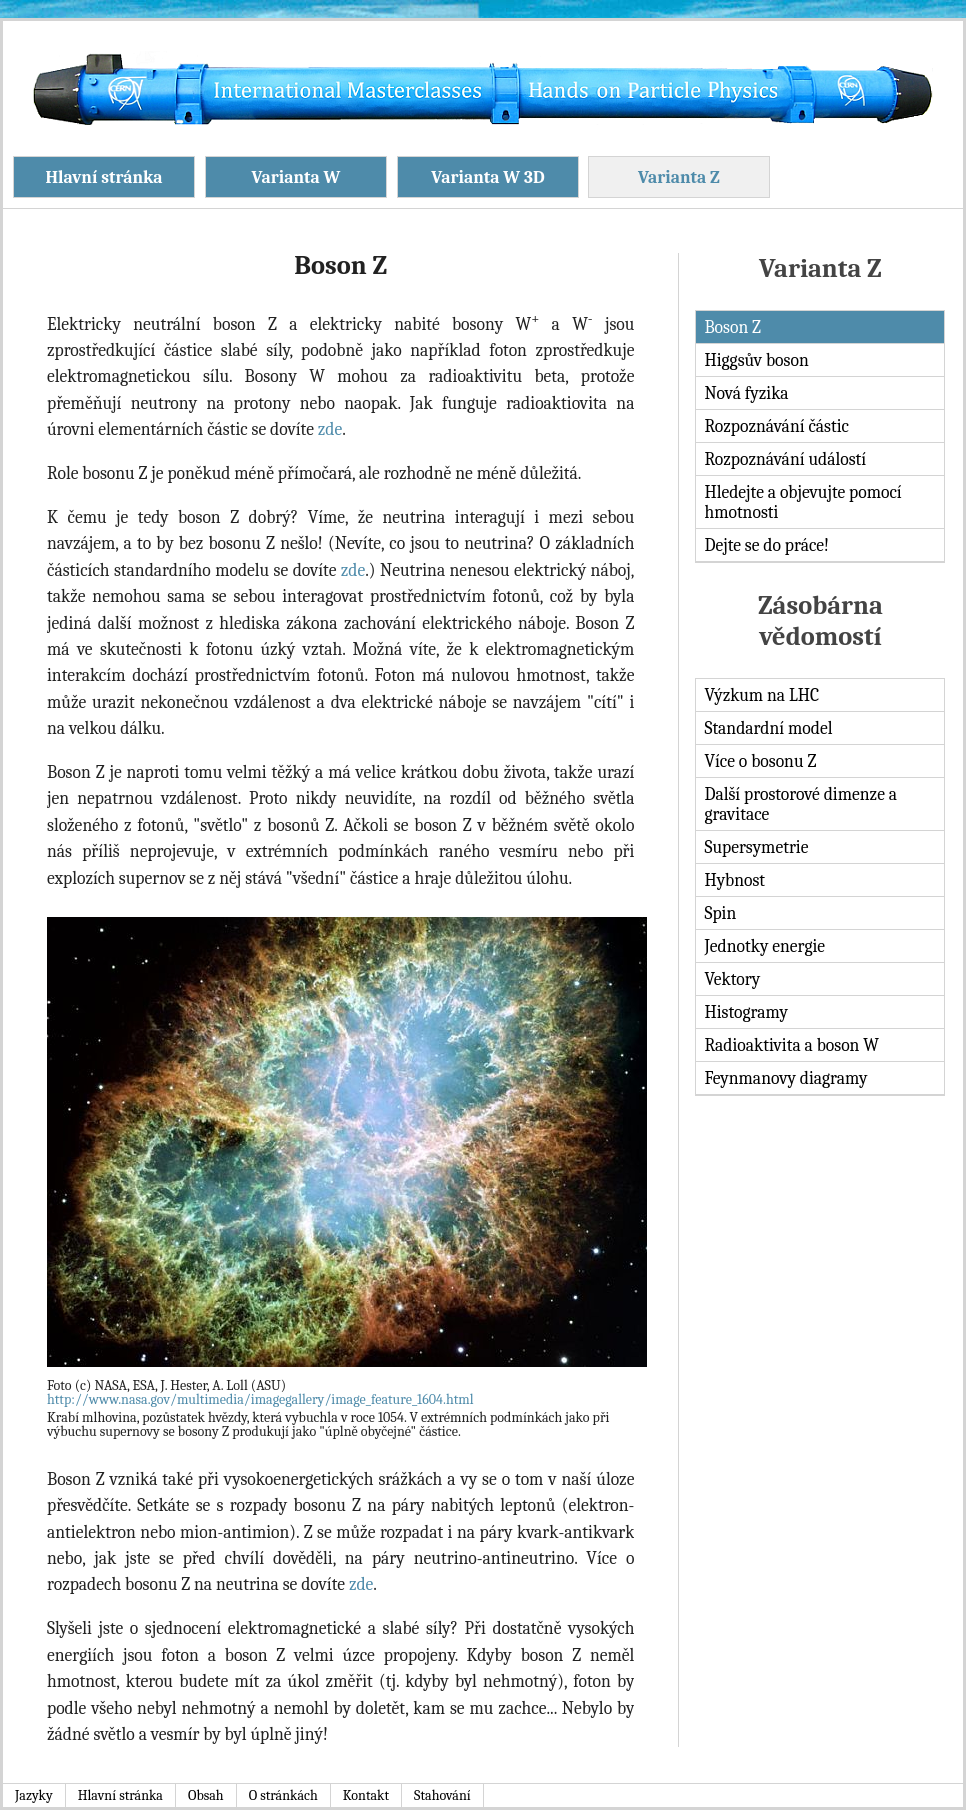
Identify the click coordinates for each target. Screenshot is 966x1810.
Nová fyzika (746, 393)
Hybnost (734, 880)
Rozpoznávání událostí (785, 459)
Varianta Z (679, 177)
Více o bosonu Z (760, 761)
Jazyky (34, 1795)
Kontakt (366, 1795)
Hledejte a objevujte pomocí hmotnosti (802, 502)
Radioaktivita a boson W (791, 1045)
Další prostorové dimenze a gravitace (800, 804)
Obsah (206, 1795)
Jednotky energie (764, 946)
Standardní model (768, 728)
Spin (720, 913)
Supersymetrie (756, 847)
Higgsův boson (756, 360)
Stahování (442, 1795)
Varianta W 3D (487, 177)
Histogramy (745, 1012)
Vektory (732, 979)
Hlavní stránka (103, 177)
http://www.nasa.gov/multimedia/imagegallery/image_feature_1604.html (260, 1399)
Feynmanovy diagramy (785, 1078)
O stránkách (283, 1795)
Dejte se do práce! (766, 545)
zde (330, 429)
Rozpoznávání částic (776, 426)
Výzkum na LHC (761, 695)
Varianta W (296, 177)
